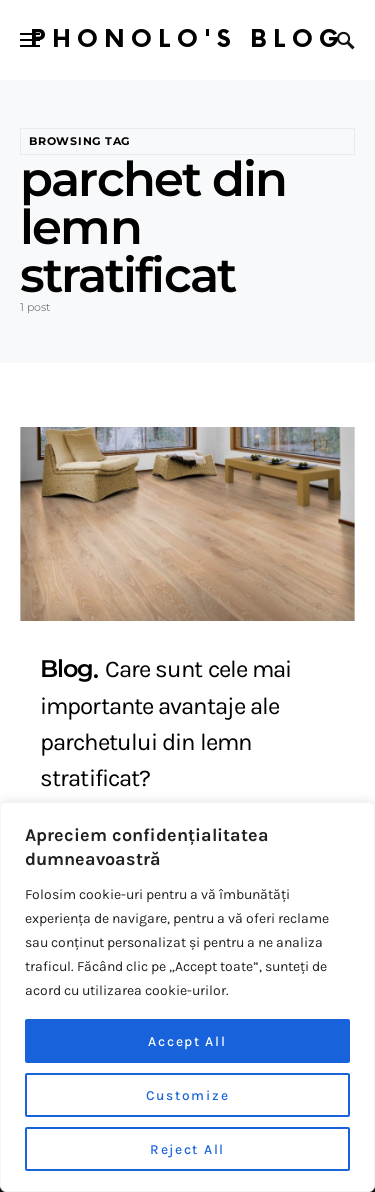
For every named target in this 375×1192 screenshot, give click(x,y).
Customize (187, 1094)
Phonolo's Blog (187, 39)
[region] (187, 997)
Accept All (187, 1040)
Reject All (187, 1148)
